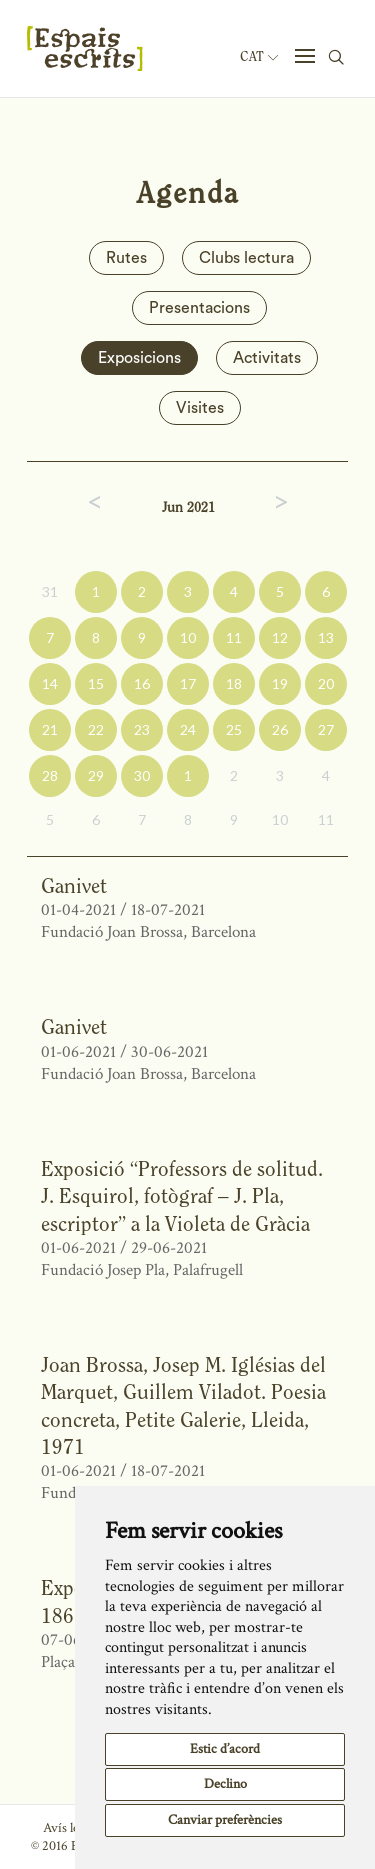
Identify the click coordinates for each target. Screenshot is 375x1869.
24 (188, 729)
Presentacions (199, 308)
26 (280, 729)
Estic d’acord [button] (225, 1749)
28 (50, 775)
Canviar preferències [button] (225, 1820)
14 (50, 683)
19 (280, 683)
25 (234, 729)
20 (326, 683)
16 (142, 683)
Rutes (126, 258)
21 (50, 729)
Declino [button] (225, 1784)
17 (188, 683)
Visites (200, 408)
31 (50, 591)
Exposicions (139, 358)
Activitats (267, 358)
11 (234, 637)
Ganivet (74, 885)
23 (142, 729)
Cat (259, 57)
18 (234, 683)
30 (142, 775)
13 (326, 637)
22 (96, 729)
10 (188, 637)
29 (96, 775)
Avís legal (68, 1828)
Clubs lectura (246, 258)
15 (96, 683)
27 (326, 729)
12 (280, 637)
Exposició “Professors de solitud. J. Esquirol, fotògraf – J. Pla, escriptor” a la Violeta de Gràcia (182, 1196)
